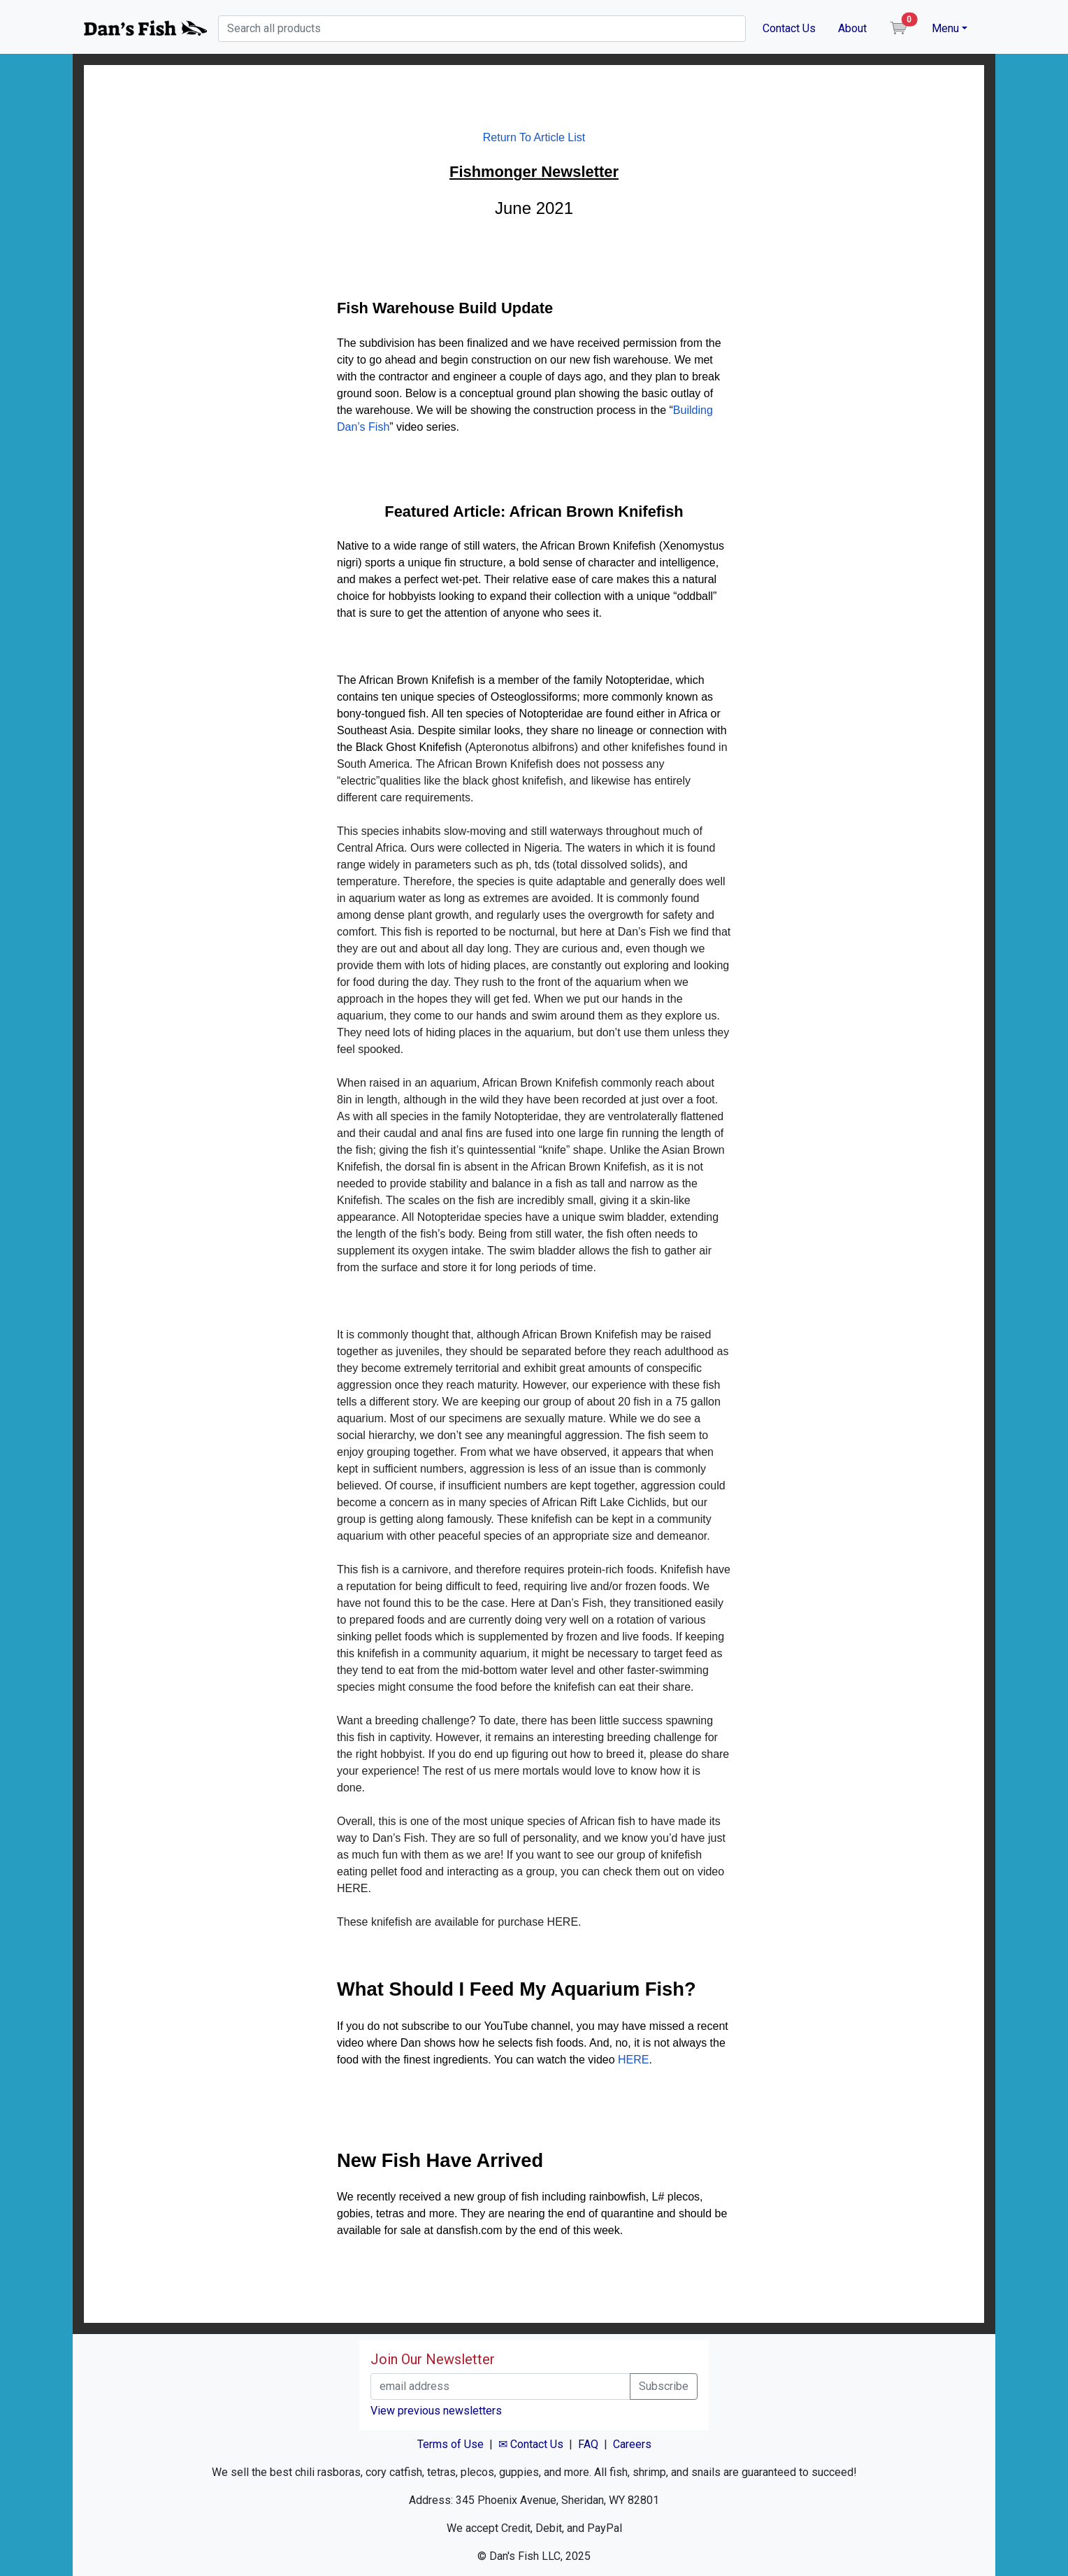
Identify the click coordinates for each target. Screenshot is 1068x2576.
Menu (945, 28)
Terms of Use (450, 2444)
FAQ (588, 2444)
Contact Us (789, 28)
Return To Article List (534, 137)
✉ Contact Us (530, 2444)
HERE (633, 2060)
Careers (632, 2444)
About (852, 28)
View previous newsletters (436, 2410)
